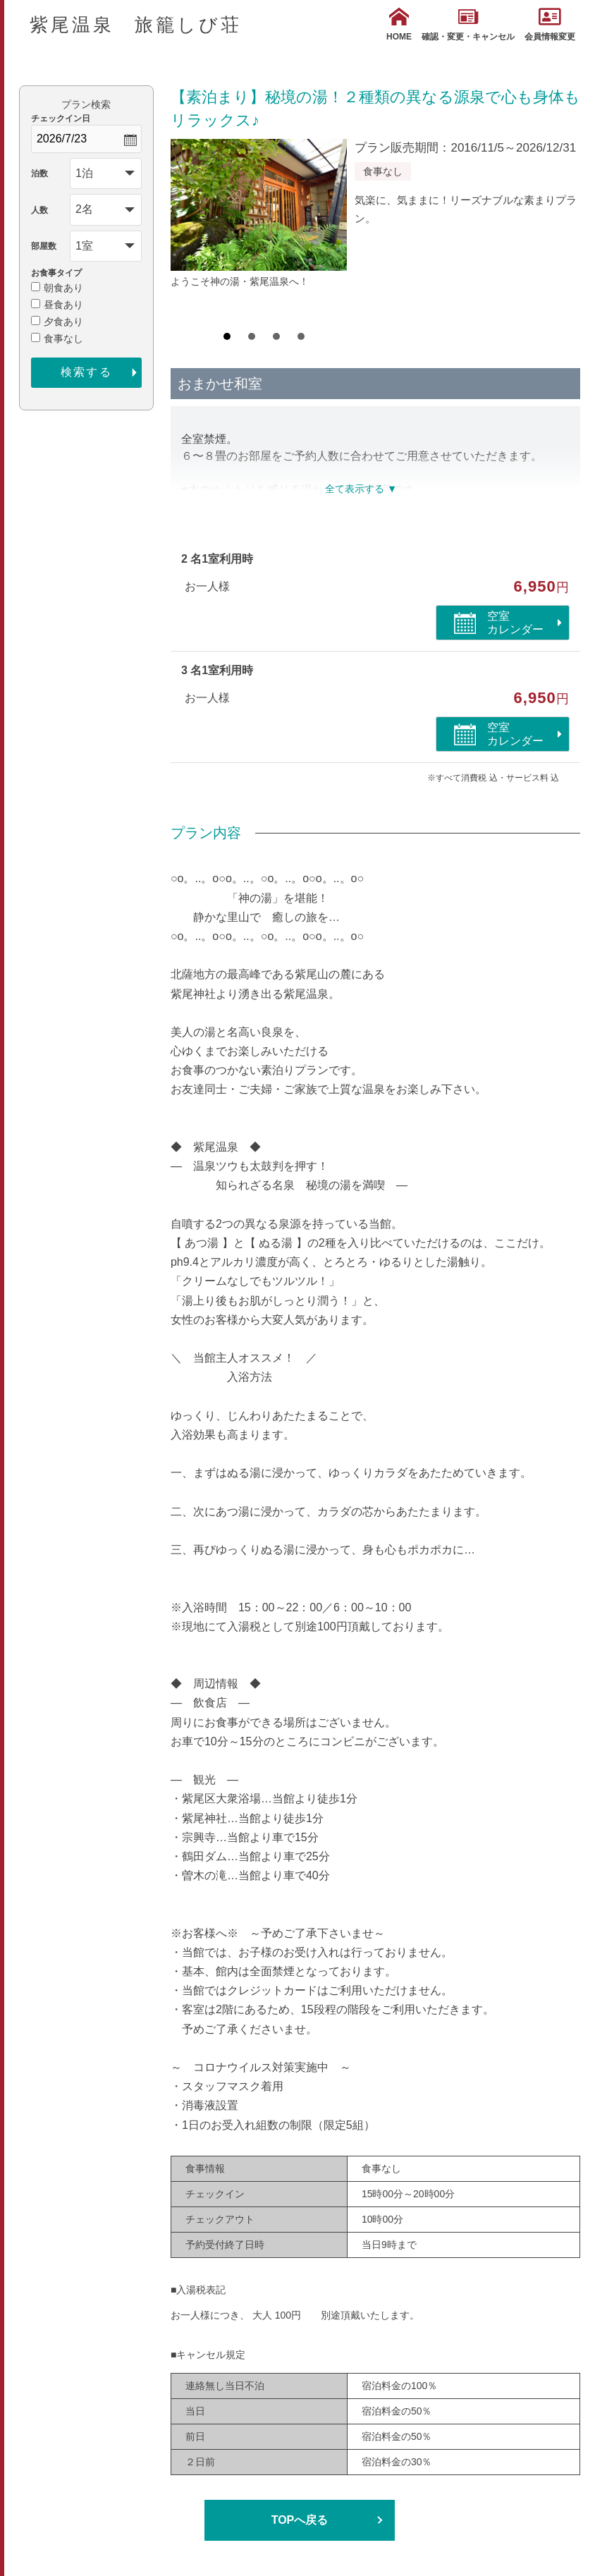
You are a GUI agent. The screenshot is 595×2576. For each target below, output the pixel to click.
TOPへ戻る (300, 2520)
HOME (399, 24)
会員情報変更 (550, 24)
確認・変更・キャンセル (468, 24)
